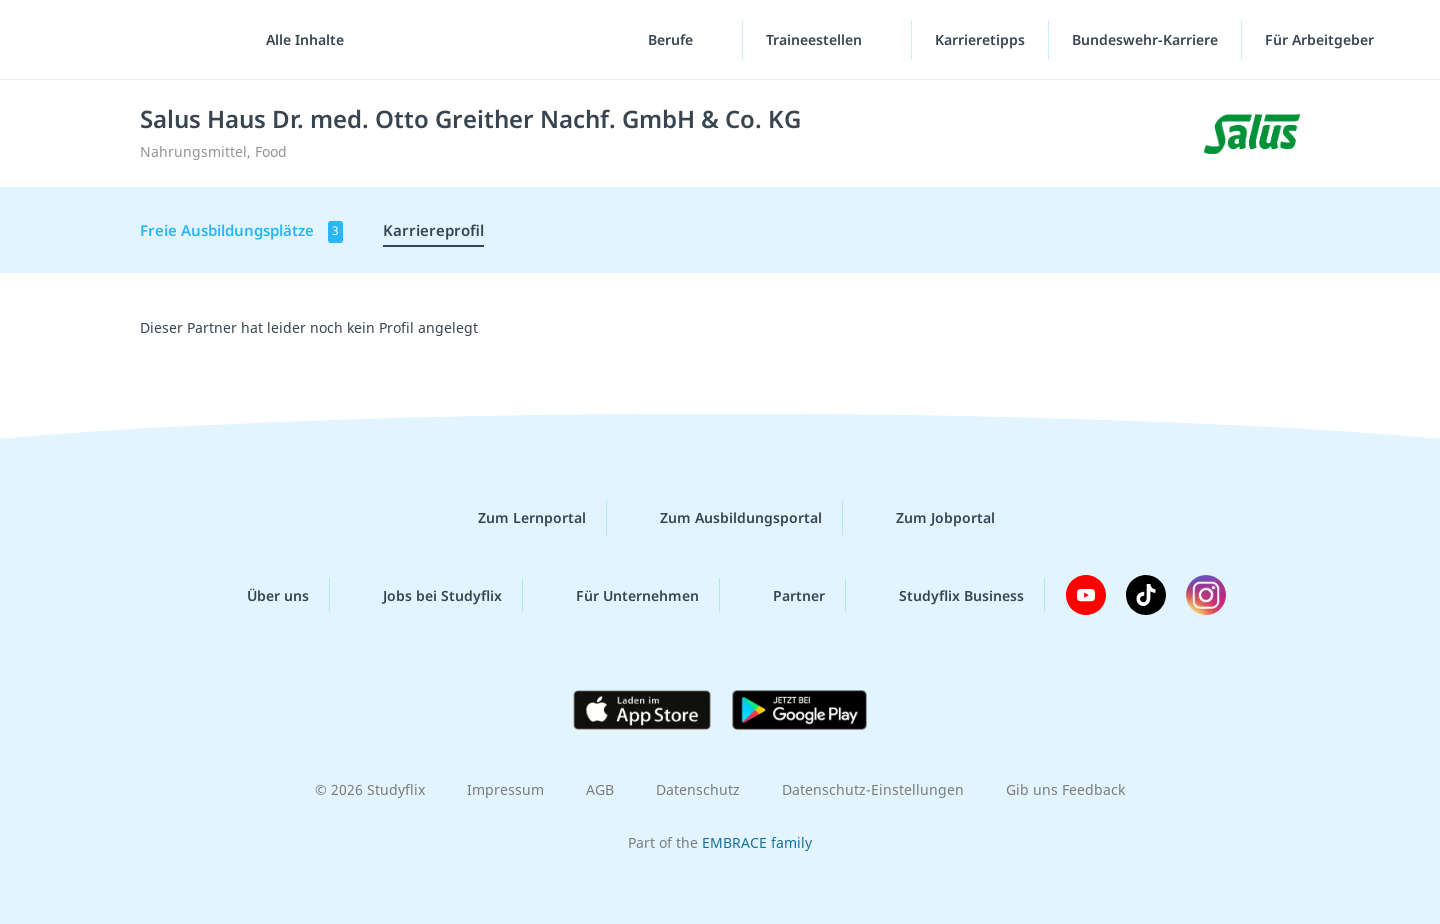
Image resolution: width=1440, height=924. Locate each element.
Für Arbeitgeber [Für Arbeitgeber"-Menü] (1321, 39)
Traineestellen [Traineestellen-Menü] (816, 39)
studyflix (133, 39)
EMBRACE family (757, 842)
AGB (600, 789)
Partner (783, 595)
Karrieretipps (980, 39)
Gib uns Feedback (1065, 789)
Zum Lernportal (516, 518)
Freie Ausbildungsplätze (241, 231)
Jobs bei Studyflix (426, 595)
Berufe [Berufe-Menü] (672, 39)
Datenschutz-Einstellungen (873, 789)
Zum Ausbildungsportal (725, 518)
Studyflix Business (945, 595)
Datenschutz (698, 789)
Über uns (262, 595)
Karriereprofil (433, 230)
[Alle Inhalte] (298, 40)
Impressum (505, 789)
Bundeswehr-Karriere (1145, 39)
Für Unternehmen (621, 595)
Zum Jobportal (929, 518)
